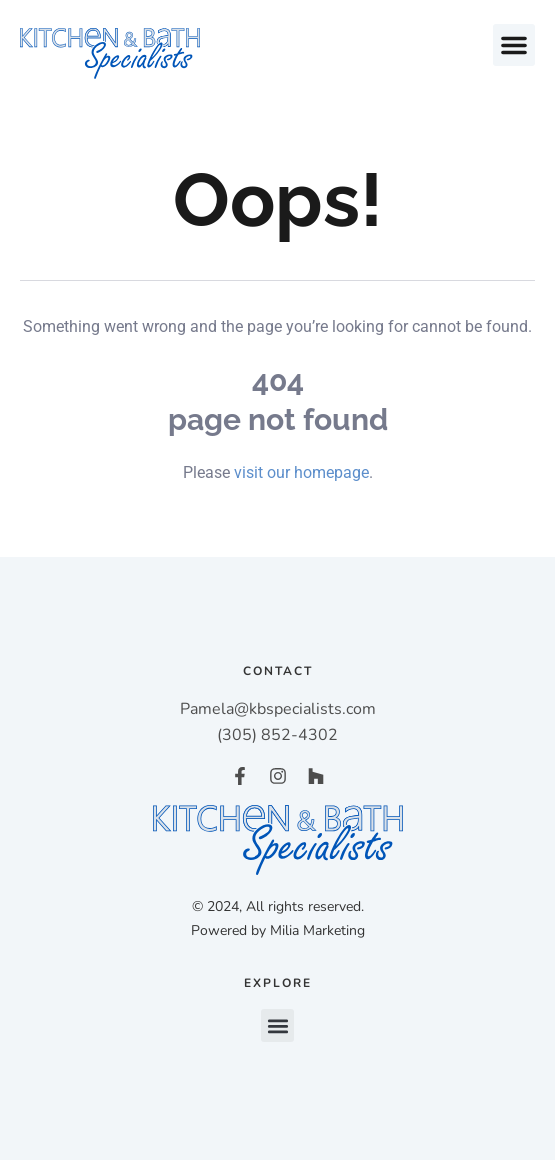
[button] (514, 45)
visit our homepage (301, 472)
